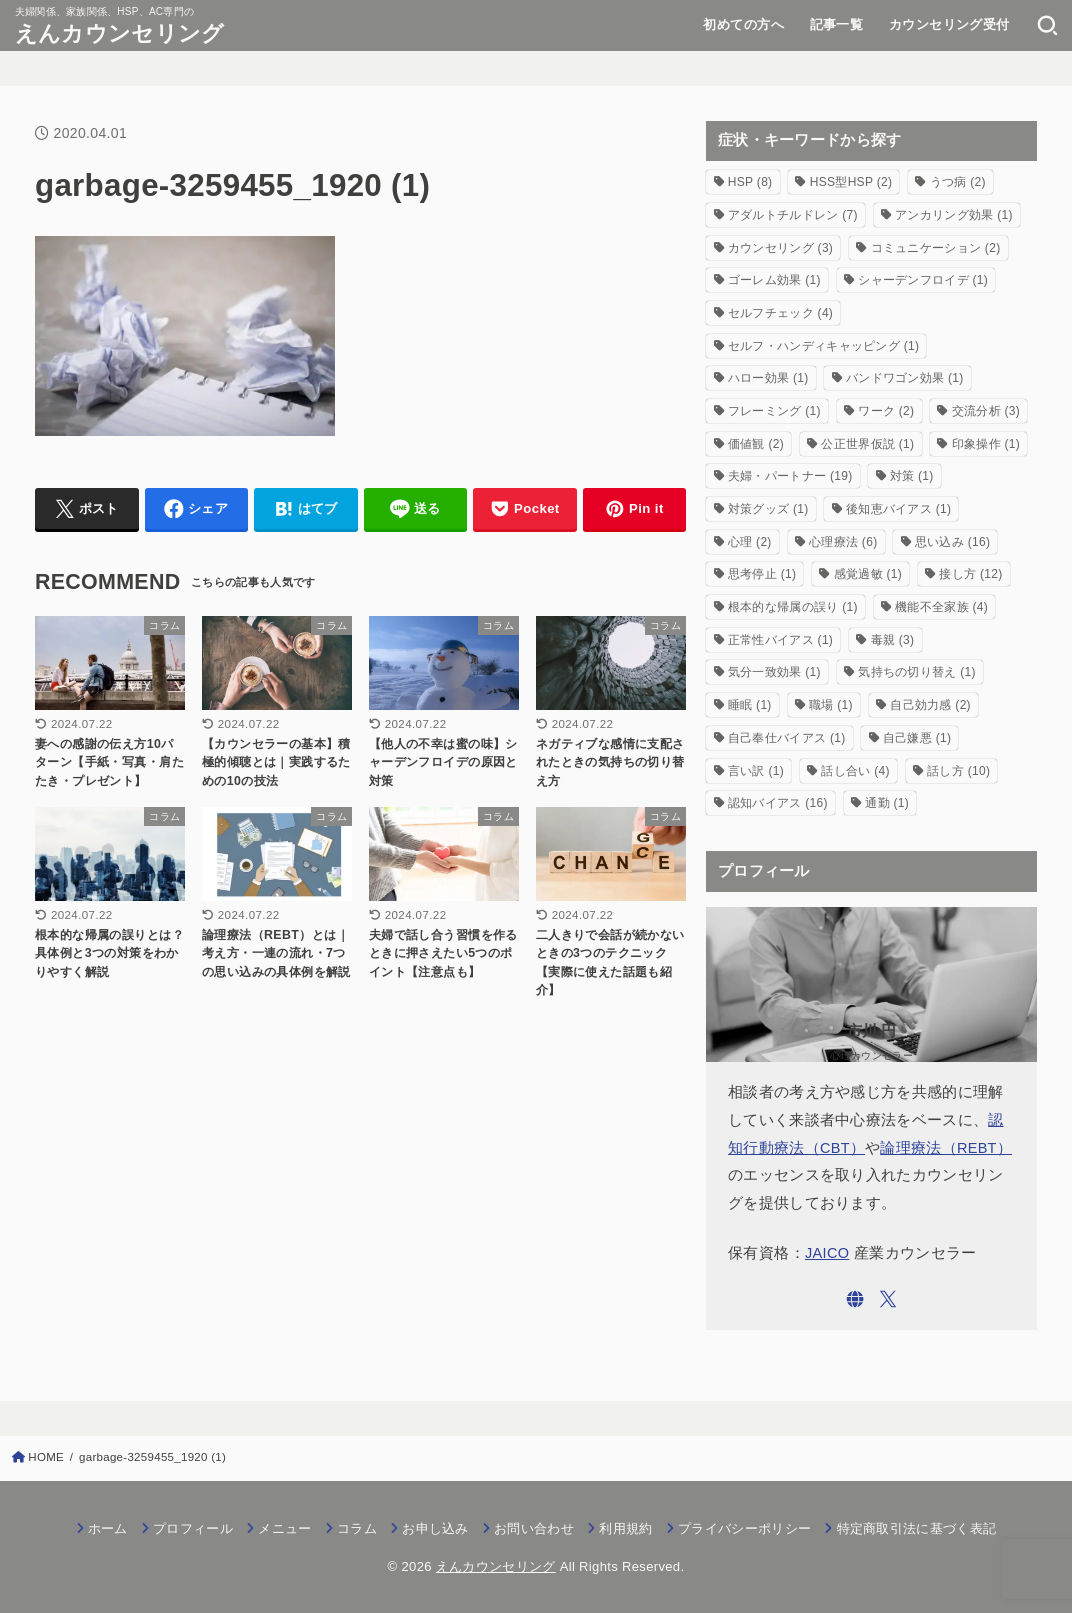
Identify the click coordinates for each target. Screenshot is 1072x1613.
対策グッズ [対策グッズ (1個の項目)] (768, 509)
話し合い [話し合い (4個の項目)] (855, 771)
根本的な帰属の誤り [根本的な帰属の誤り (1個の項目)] (793, 607)
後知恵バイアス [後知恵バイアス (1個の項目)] (898, 509)
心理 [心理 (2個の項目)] (750, 542)
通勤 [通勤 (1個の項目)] (887, 803)
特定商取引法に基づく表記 (917, 1528)
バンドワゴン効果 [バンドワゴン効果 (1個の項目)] (905, 378)
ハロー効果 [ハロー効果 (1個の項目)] (768, 378)
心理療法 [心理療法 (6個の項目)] (843, 542)
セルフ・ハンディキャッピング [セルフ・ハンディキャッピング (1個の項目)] (823, 346)
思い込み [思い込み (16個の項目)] (952, 542)
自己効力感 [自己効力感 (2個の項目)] (930, 705)
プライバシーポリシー (744, 1528)
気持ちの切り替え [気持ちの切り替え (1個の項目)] (917, 672)
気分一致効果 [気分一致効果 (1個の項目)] (774, 672)
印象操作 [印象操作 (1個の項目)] (986, 444)
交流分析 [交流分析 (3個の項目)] (986, 411)
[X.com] (888, 1299)
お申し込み (435, 1528)
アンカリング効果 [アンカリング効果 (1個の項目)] (954, 215)
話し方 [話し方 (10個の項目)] (958, 771)
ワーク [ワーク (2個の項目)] (886, 411)
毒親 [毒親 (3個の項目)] (893, 640)
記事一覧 (837, 24)
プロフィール (193, 1528)
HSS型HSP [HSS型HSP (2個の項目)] (851, 182)
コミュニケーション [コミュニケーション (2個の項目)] (936, 248)
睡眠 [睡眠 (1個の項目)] (750, 705)
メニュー (284, 1528)
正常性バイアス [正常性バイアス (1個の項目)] (780, 640)
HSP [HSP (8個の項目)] (750, 182)
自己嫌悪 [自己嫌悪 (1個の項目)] (917, 738)
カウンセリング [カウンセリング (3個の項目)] (780, 248)
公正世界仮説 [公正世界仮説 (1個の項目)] (867, 444)
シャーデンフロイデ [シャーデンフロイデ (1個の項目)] (923, 280)
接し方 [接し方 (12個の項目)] (970, 574)
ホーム (108, 1528)
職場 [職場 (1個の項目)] (831, 705)
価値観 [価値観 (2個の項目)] (756, 444)
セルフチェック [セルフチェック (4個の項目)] (780, 313)
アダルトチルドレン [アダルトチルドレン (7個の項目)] (793, 215)
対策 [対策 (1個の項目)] (912, 476)
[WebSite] (855, 1299)
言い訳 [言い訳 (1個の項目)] (756, 771)
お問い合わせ (534, 1528)
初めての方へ (743, 24)
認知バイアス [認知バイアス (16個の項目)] (778, 803)
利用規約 (625, 1528)
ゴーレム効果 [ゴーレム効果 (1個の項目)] (774, 280)
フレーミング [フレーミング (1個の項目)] (774, 411)
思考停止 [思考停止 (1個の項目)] (762, 574)
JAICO (827, 1253)
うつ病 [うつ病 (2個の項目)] (958, 182)
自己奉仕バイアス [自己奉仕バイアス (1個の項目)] (787, 738)
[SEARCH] (1047, 25)
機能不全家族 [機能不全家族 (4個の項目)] (941, 607)
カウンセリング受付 (949, 24)
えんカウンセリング (120, 33)
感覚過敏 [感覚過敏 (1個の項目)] (868, 574)
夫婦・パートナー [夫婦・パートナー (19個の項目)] (790, 476)
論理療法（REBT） (946, 1148)
